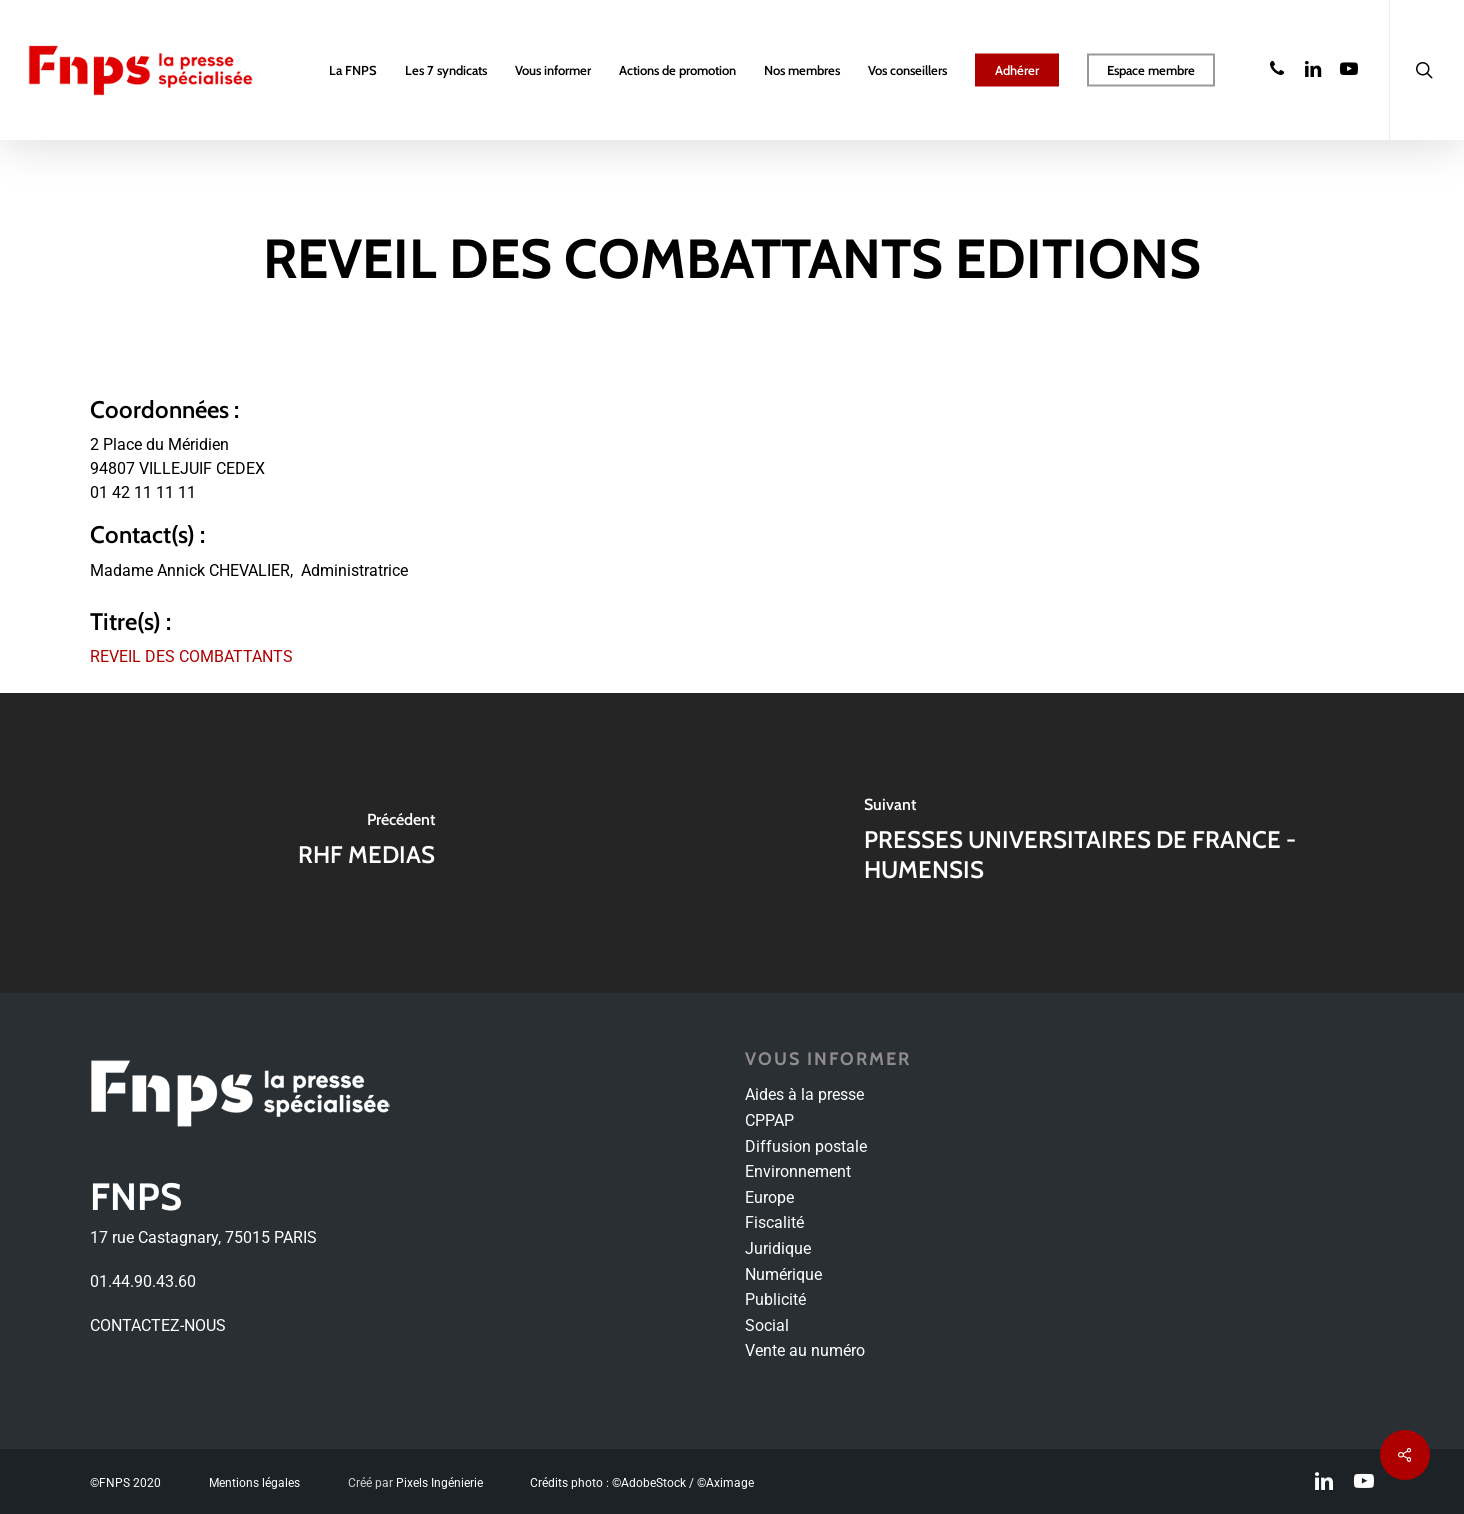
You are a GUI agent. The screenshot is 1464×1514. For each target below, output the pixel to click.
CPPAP (769, 1120)
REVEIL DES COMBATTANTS (191, 656)
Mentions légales (254, 1483)
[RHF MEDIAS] (366, 843)
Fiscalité (774, 1222)
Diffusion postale (806, 1146)
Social (767, 1325)
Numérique (783, 1274)
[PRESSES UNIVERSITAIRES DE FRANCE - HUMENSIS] (1098, 843)
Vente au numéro (805, 1350)
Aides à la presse (804, 1094)
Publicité (775, 1299)
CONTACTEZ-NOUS (158, 1325)
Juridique (778, 1248)
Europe (769, 1197)
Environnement (798, 1171)
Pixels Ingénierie (439, 1483)
